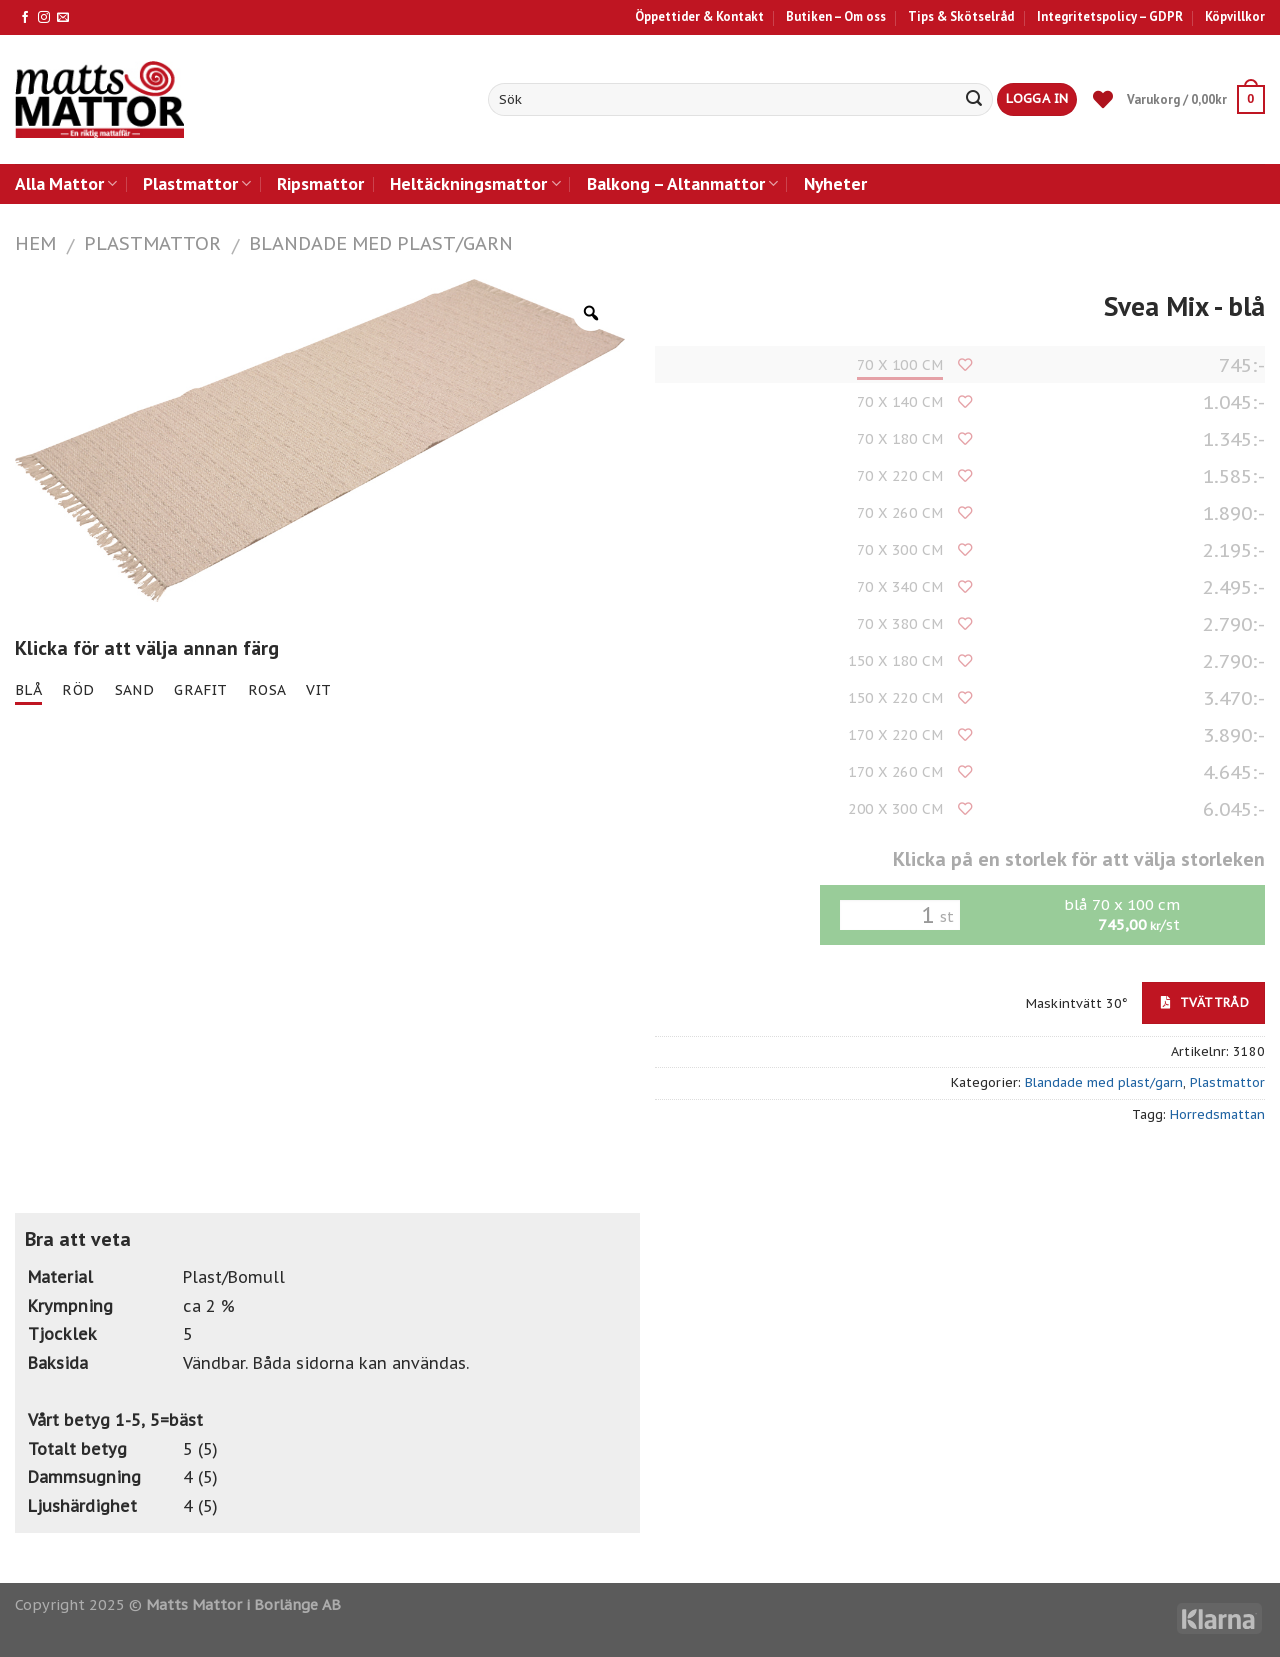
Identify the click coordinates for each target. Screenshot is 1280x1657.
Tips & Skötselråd (961, 16)
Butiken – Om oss (836, 16)
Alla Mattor (66, 183)
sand (135, 690)
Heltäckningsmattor (475, 183)
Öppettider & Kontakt (699, 16)
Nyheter (835, 183)
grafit (201, 690)
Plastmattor (197, 183)
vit (318, 690)
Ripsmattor (320, 183)
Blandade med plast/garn (381, 243)
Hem (35, 243)
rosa (267, 690)
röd (78, 690)
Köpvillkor (1235, 16)
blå (28, 690)
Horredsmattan (1217, 1114)
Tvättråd (1205, 1002)
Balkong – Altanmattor (682, 183)
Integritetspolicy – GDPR (1110, 16)
